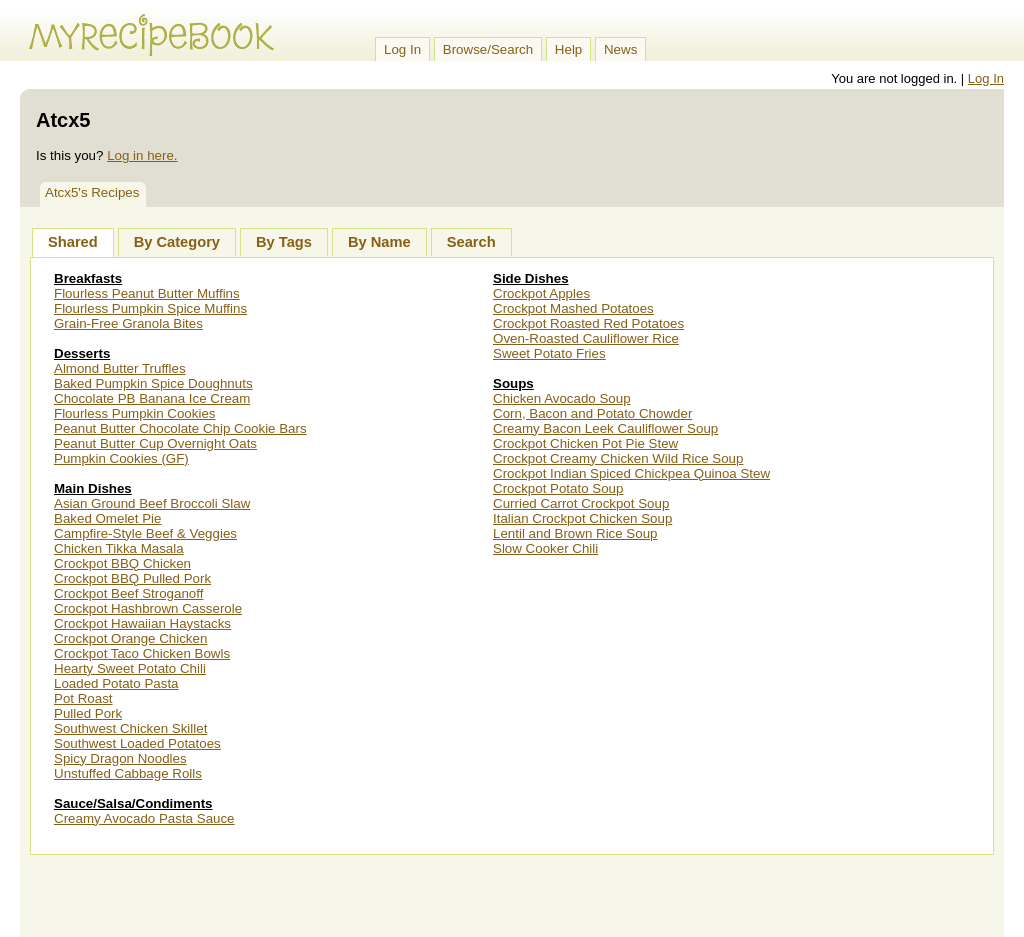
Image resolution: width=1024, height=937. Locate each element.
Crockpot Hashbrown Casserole (148, 608)
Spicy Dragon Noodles (120, 758)
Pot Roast (83, 698)
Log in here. (142, 155)
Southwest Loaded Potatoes (137, 743)
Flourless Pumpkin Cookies (134, 413)
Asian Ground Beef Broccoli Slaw (152, 503)
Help (568, 49)
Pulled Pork (88, 713)
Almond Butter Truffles (120, 368)
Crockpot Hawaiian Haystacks (142, 623)
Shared (73, 242)
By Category (177, 242)
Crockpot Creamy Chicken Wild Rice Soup (618, 458)
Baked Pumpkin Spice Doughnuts (153, 383)
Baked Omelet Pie (107, 518)
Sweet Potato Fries (549, 353)
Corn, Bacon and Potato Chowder (592, 413)
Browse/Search (488, 49)
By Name (379, 242)
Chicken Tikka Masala (119, 548)
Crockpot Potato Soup (558, 488)
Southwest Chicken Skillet (130, 728)
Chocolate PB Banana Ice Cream (152, 398)
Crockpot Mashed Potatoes (573, 308)
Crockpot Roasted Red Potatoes (588, 323)
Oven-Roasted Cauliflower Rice (586, 338)
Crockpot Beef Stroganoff (128, 593)
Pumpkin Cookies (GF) (121, 458)
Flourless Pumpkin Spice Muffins (150, 308)
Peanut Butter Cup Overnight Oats (155, 443)
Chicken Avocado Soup (562, 398)
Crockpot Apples (541, 293)
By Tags (284, 242)
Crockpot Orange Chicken (130, 638)
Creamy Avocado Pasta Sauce (144, 818)
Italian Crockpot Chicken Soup (582, 518)
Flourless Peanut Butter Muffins (147, 293)
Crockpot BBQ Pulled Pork (132, 578)
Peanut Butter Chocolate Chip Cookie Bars (180, 428)
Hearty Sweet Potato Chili (130, 668)
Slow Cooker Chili (545, 548)
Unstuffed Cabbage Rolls (128, 773)
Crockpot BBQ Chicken (122, 563)
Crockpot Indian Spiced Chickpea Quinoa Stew (631, 473)
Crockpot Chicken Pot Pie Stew (585, 443)
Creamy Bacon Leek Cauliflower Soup (605, 428)
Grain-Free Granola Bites (128, 323)
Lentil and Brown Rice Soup (575, 533)
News (620, 49)
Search (471, 242)
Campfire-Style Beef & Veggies (145, 533)
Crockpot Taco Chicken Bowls (142, 653)
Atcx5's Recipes (92, 192)
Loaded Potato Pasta (116, 683)
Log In (402, 49)
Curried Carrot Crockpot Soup (581, 503)
